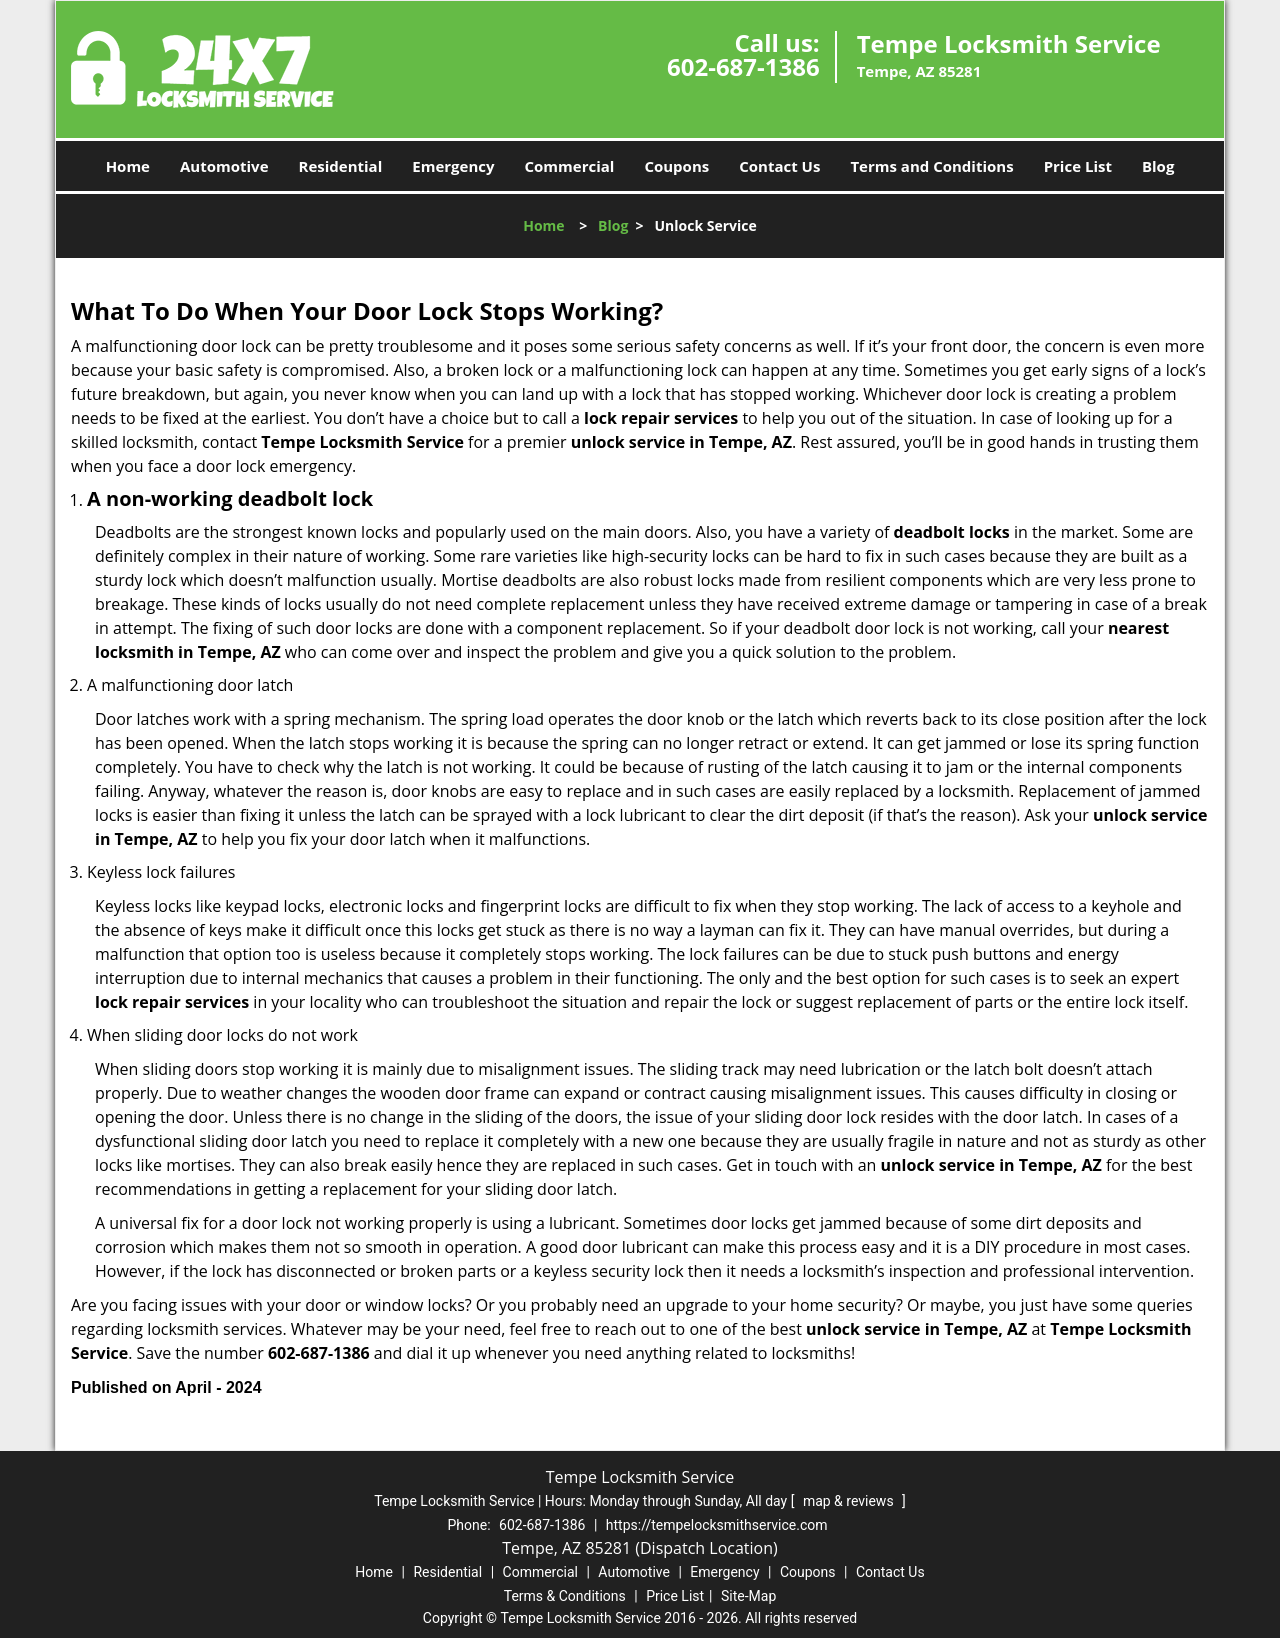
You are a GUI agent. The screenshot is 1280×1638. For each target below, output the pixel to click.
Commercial (570, 166)
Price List (1078, 166)
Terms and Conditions (931, 166)
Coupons (676, 166)
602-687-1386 (743, 66)
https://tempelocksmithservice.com (717, 1525)
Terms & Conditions (565, 1596)
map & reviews (850, 1501)
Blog (1158, 166)
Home (128, 166)
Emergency (453, 166)
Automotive (224, 166)
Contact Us (779, 166)
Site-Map (748, 1596)
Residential (341, 166)
